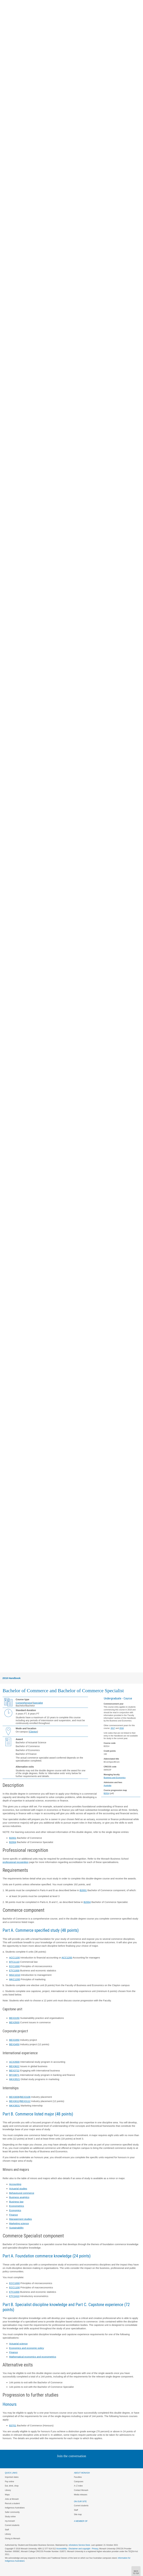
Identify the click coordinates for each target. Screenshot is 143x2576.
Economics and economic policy (26, 2348)
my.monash (10, 2521)
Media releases (80, 2494)
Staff (7, 2530)
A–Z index (78, 2486)
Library (8, 2490)
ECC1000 (14, 1966)
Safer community (12, 2512)
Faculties (78, 2477)
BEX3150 (14, 2018)
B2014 (106, 1793)
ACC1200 (67, 1957)
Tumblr (80, 2462)
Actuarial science (18, 2343)
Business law (16, 2201)
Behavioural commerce (21, 2193)
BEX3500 (14, 2022)
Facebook (68, 2462)
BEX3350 (14, 2040)
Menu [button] (138, 1678)
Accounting (15, 2184)
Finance (13, 2214)
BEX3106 (25, 2096)
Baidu (94, 2462)
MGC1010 (14, 1975)
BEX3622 (14, 2066)
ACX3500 (14, 2061)
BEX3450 (14, 2044)
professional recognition (15, 1862)
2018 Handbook (11, 1678)
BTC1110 (14, 1961)
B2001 (12, 1837)
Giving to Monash (12, 2538)
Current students (12, 2525)
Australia (107, 1785)
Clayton (33, 1731)
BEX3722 (14, 2070)
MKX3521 (14, 2079)
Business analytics (19, 2197)
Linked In (55, 2462)
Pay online (9, 2481)
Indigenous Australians (15, 2508)
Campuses (78, 2481)
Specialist (38, 1703)
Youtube (87, 2462)
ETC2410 (14, 2296)
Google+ (74, 2462)
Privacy (95, 2549)
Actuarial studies (18, 2188)
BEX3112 (25, 2101)
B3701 (12, 2425)
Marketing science (19, 2223)
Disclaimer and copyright (79, 2549)
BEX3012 (14, 2101)
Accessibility (61, 2549)
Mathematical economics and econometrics (32, 2356)
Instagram (48, 2462)
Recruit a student (12, 2503)
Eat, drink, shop (11, 2486)
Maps (7, 2494)
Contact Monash (81, 2490)
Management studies (20, 2219)
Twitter (62, 2462)
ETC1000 (14, 1970)
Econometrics (16, 2206)
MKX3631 (14, 2105)
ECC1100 (14, 2287)
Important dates (11, 2477)
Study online (10, 2516)
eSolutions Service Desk (79, 2545)
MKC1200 (14, 1979)
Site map (78, 2514)
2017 (113, 1728)
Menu (4, 6)
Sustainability (16, 2227)
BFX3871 (14, 2075)
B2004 (12, 1842)
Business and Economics (115, 1778)
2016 (121, 1728)
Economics (15, 2210)
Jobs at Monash (12, 2499)
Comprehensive (24, 1703)
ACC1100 (14, 1957)
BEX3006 (14, 2096)
